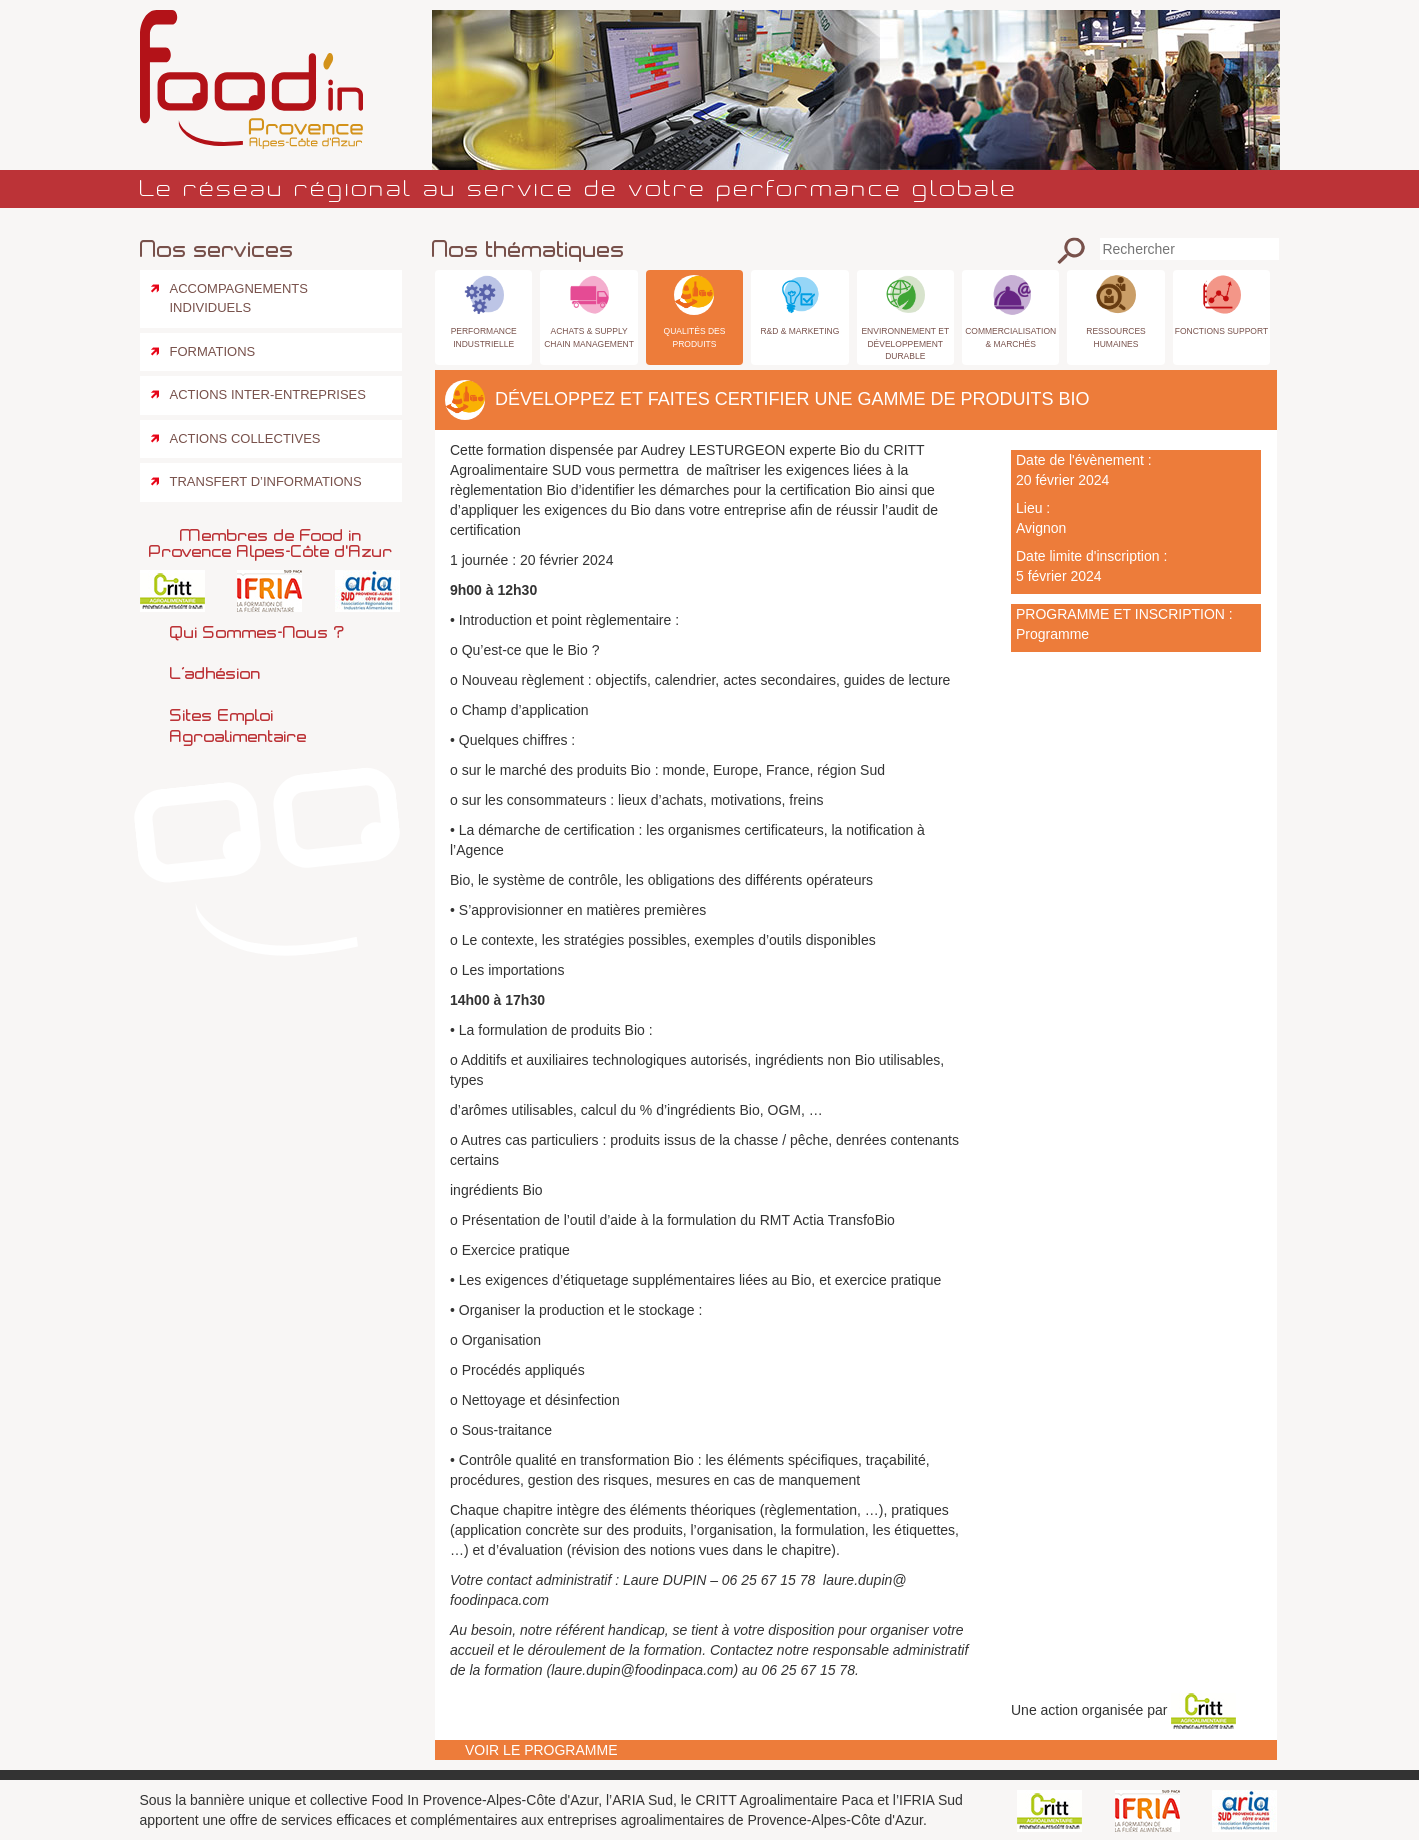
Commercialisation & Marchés (1010, 337)
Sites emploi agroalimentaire (238, 725)
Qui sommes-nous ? (257, 632)
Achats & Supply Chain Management (589, 337)
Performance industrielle (484, 337)
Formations (213, 351)
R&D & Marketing (799, 331)
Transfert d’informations (266, 481)
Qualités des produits (695, 337)
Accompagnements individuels (239, 298)
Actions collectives (245, 438)
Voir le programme (541, 1750)
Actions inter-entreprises (268, 394)
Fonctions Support (1221, 331)
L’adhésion (215, 673)
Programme (1052, 634)
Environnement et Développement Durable (905, 343)
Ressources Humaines (1116, 337)
